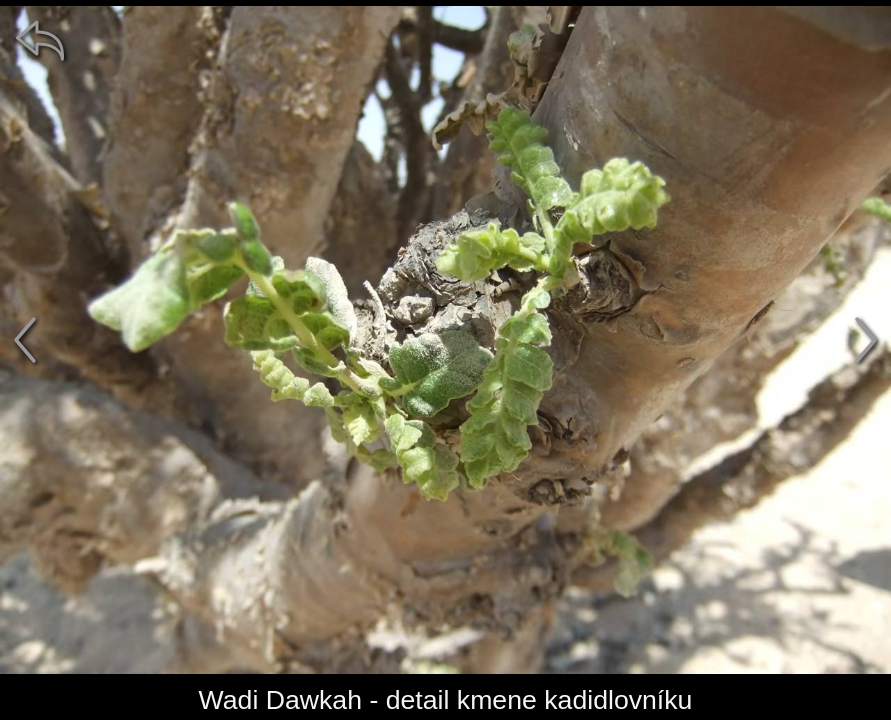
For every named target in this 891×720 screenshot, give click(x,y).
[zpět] (40, 40)
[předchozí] (25, 340)
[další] (866, 340)
